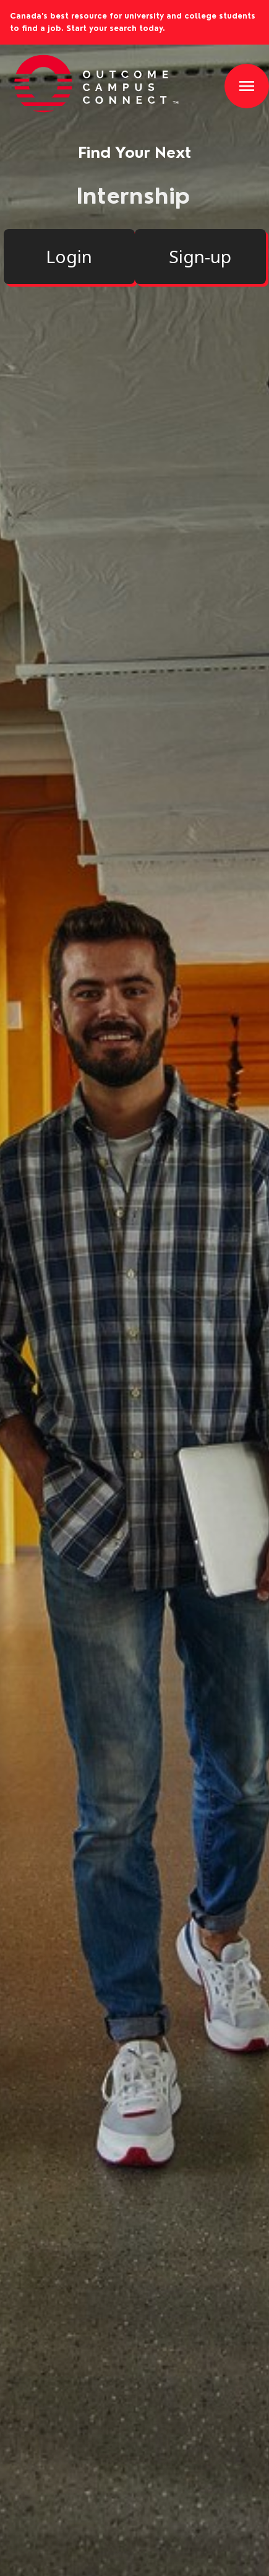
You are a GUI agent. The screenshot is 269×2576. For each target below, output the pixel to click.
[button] (246, 86)
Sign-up (200, 256)
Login (69, 256)
